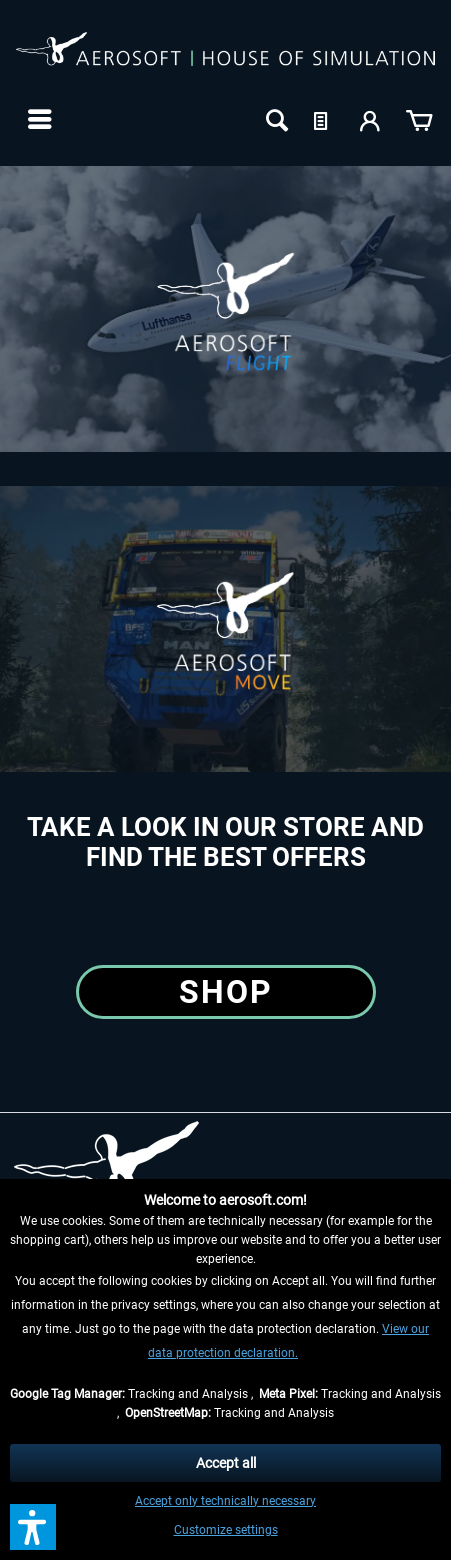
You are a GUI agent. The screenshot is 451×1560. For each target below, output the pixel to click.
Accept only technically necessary (225, 1501)
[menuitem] (37, 119)
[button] (33, 1527)
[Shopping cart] (419, 119)
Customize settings (226, 1530)
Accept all (226, 1463)
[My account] (371, 119)
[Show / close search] (275, 119)
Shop (226, 992)
